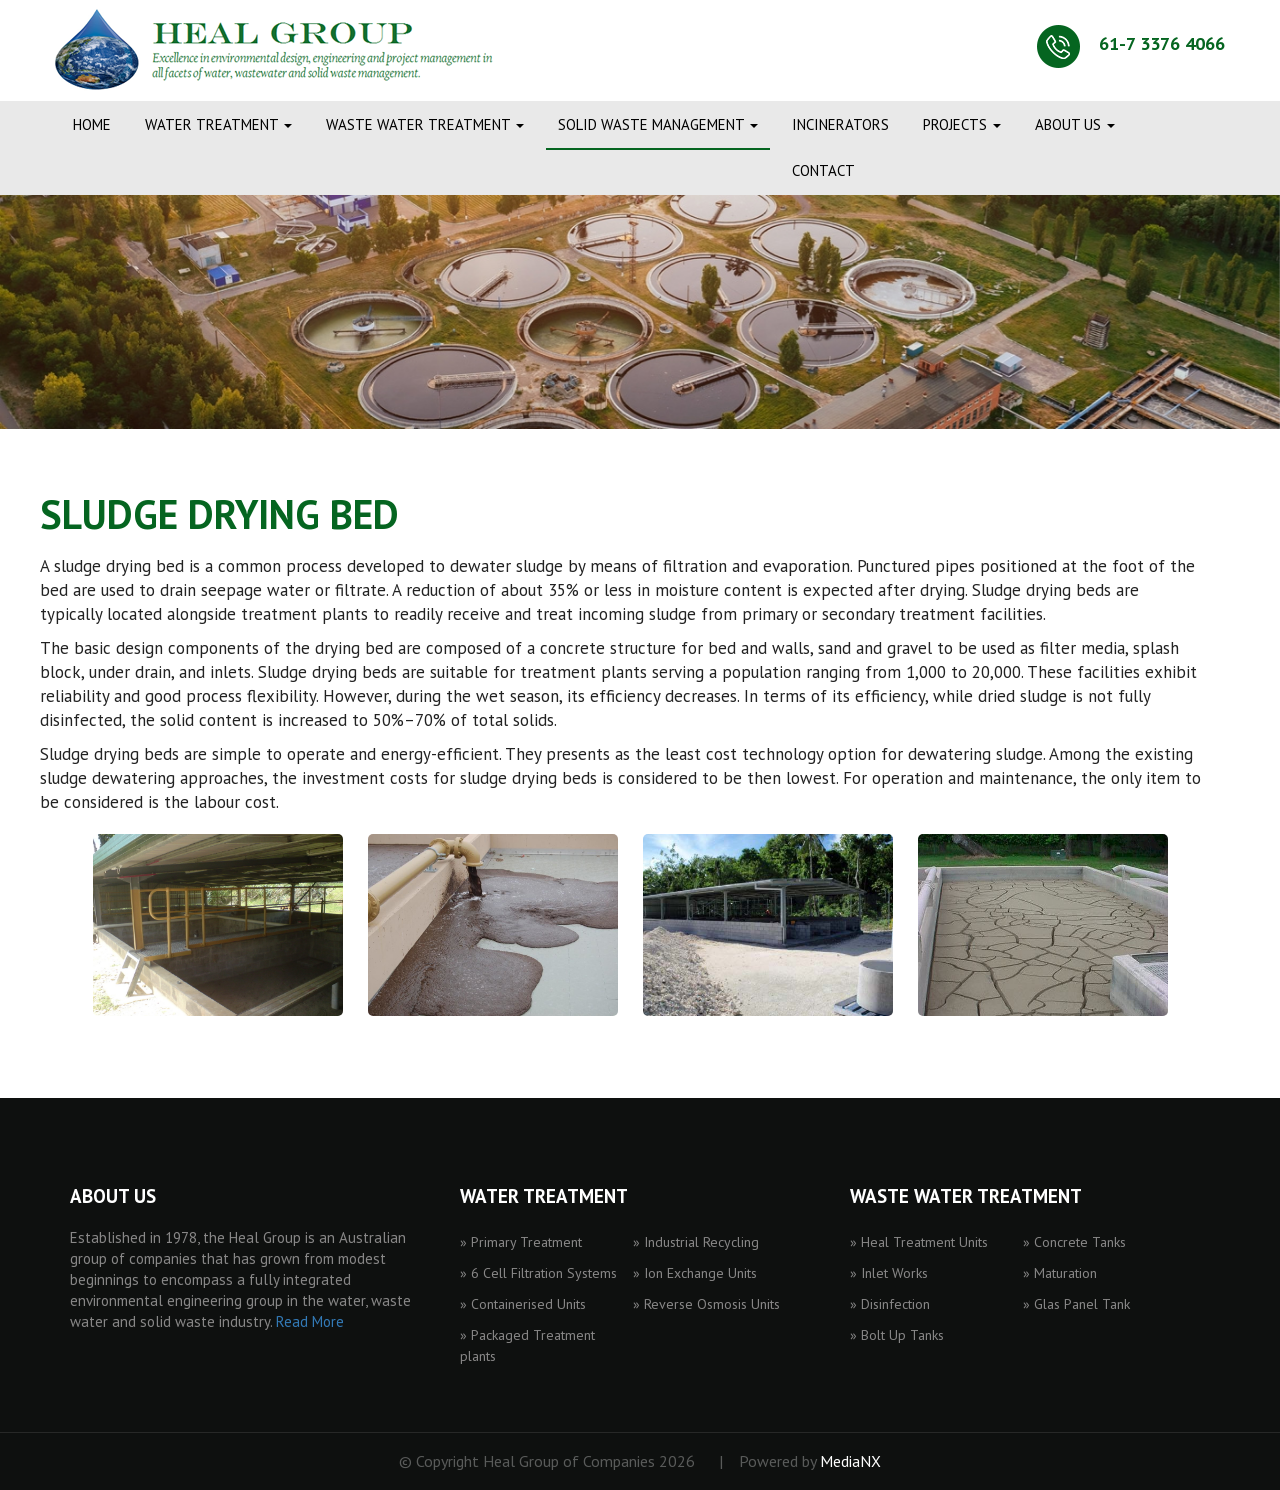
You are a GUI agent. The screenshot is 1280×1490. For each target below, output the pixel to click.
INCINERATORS (840, 124)
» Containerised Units (523, 1304)
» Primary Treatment (521, 1242)
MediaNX (850, 1461)
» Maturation (1060, 1273)
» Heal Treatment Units (919, 1242)
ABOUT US (1075, 124)
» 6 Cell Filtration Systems (538, 1273)
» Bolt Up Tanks (897, 1335)
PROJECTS (962, 124)
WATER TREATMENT (218, 124)
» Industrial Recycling (696, 1242)
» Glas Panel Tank (1076, 1304)
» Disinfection (890, 1304)
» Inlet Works (889, 1273)
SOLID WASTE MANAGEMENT (658, 124)
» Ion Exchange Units (695, 1273)
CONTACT (823, 170)
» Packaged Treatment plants (527, 1345)
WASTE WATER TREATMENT (425, 124)
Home (92, 124)
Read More (310, 1321)
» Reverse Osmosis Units (706, 1304)
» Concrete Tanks (1074, 1242)
